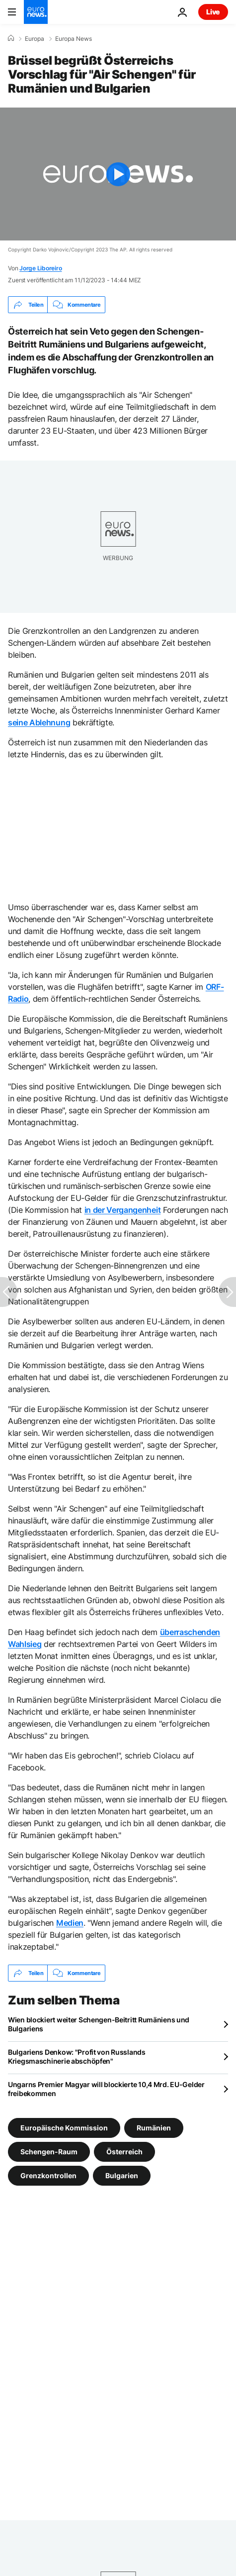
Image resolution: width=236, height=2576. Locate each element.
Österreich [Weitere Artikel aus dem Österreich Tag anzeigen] (124, 2151)
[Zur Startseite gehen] (36, 12)
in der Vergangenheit (122, 1210)
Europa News (73, 39)
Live (213, 11)
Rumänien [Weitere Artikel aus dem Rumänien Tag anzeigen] (154, 2127)
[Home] (11, 38)
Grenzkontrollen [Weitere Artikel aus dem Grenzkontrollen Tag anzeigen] (48, 2175)
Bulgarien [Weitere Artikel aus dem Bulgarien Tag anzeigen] (121, 2175)
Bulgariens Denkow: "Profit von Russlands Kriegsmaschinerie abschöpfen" (77, 2056)
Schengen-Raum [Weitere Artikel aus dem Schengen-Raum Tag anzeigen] (49, 2151)
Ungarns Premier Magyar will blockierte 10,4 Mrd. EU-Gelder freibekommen (106, 2089)
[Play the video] (118, 174)
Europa (34, 39)
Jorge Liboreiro (40, 268)
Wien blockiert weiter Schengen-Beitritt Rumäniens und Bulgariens (98, 2024)
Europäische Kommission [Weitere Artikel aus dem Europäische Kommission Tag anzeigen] (64, 2127)
